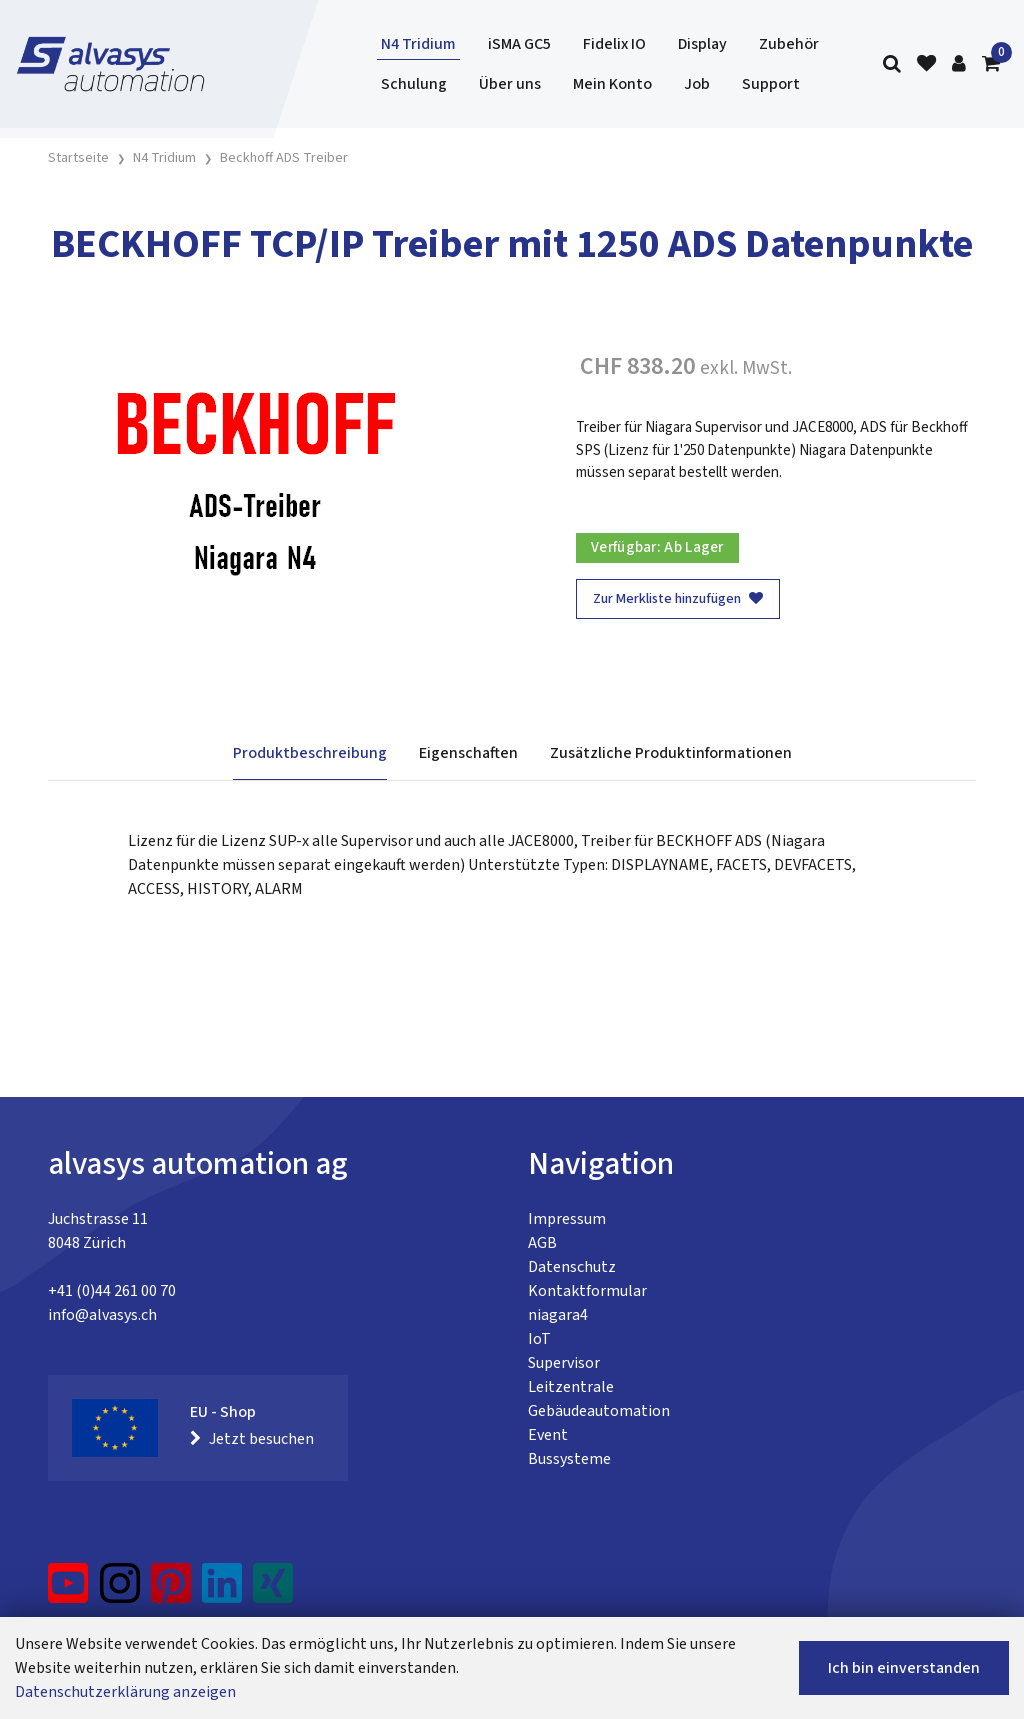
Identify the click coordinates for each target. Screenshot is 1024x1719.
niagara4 (558, 1315)
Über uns (510, 84)
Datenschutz (572, 1267)
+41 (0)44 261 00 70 (112, 1291)
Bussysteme (569, 1459)
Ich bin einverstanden (904, 1668)
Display (702, 44)
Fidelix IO (614, 44)
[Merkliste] (926, 64)
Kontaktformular (587, 1291)
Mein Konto (612, 84)
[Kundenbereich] (959, 64)
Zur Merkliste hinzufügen (678, 599)
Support (771, 84)
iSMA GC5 (519, 44)
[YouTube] (68, 1591)
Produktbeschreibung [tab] (310, 753)
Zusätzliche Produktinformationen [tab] (671, 753)
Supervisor (564, 1363)
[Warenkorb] (991, 64)
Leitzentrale (571, 1387)
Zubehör (789, 44)
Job (697, 84)
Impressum (567, 1219)
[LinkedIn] (222, 1591)
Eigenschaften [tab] (468, 753)
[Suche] (892, 64)
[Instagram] (120, 1591)
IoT (539, 1339)
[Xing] (273, 1591)
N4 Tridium (418, 44)
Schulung (414, 84)
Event (548, 1435)
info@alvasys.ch (102, 1315)
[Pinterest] (171, 1591)
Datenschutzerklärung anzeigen (125, 1692)
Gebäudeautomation (599, 1411)
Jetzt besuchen (252, 1439)
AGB (542, 1243)
